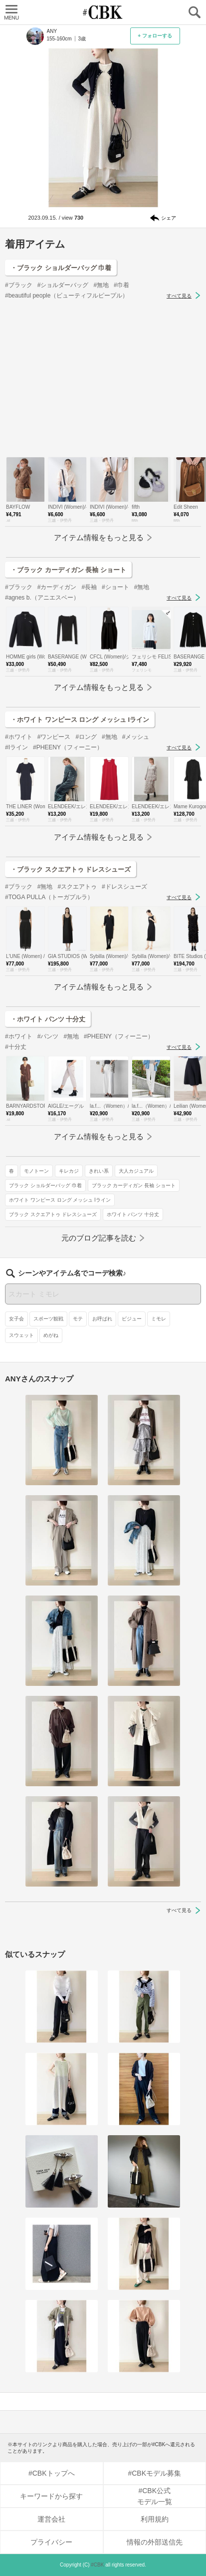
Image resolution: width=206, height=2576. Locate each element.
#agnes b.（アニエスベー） (42, 597)
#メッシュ (136, 736)
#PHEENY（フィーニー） (68, 747)
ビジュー (132, 1318)
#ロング (86, 736)
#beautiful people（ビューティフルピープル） (66, 295)
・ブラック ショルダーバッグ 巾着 (60, 268)
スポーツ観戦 (48, 1318)
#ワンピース (54, 736)
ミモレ (158, 1318)
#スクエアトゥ (77, 886)
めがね (50, 1335)
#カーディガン (57, 587)
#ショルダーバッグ (63, 285)
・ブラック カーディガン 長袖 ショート (68, 570)
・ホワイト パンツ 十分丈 (47, 1019)
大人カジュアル (136, 1171)
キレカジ (69, 1171)
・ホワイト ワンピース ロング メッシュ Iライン (79, 719)
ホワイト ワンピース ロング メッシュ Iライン (60, 1200)
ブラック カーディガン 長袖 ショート (134, 1185)
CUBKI (103, 12)
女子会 (16, 1318)
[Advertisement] (103, 379)
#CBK (97, 2565)
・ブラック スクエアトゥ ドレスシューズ (70, 869)
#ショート (115, 587)
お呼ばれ (102, 1318)
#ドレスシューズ (124, 886)
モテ (78, 1318)
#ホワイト (18, 736)
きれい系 (99, 1171)
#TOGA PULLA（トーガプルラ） (49, 897)
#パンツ (48, 1036)
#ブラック (18, 285)
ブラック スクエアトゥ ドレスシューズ (53, 1214)
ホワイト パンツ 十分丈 (133, 1214)
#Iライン (16, 747)
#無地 (101, 285)
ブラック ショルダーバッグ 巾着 (45, 1185)
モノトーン (36, 1171)
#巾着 (121, 285)
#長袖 (89, 587)
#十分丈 (15, 1046)
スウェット (21, 1335)
